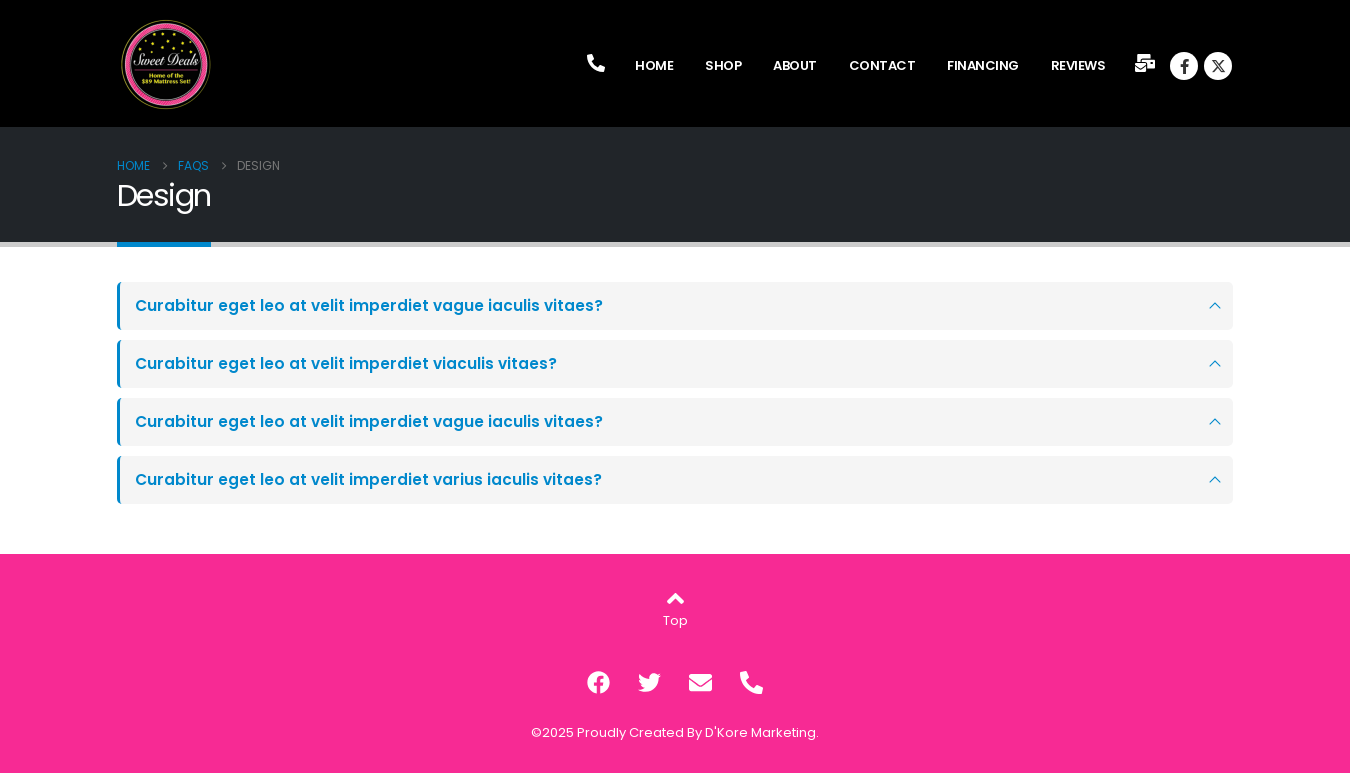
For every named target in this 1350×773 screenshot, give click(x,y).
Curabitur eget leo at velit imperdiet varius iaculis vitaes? (368, 479)
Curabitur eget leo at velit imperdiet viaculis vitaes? (346, 363)
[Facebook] (1184, 66)
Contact (882, 65)
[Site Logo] (167, 65)
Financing (983, 65)
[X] (1218, 66)
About (795, 65)
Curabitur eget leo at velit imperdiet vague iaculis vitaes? (369, 305)
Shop (723, 65)
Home (654, 65)
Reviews (1078, 65)
